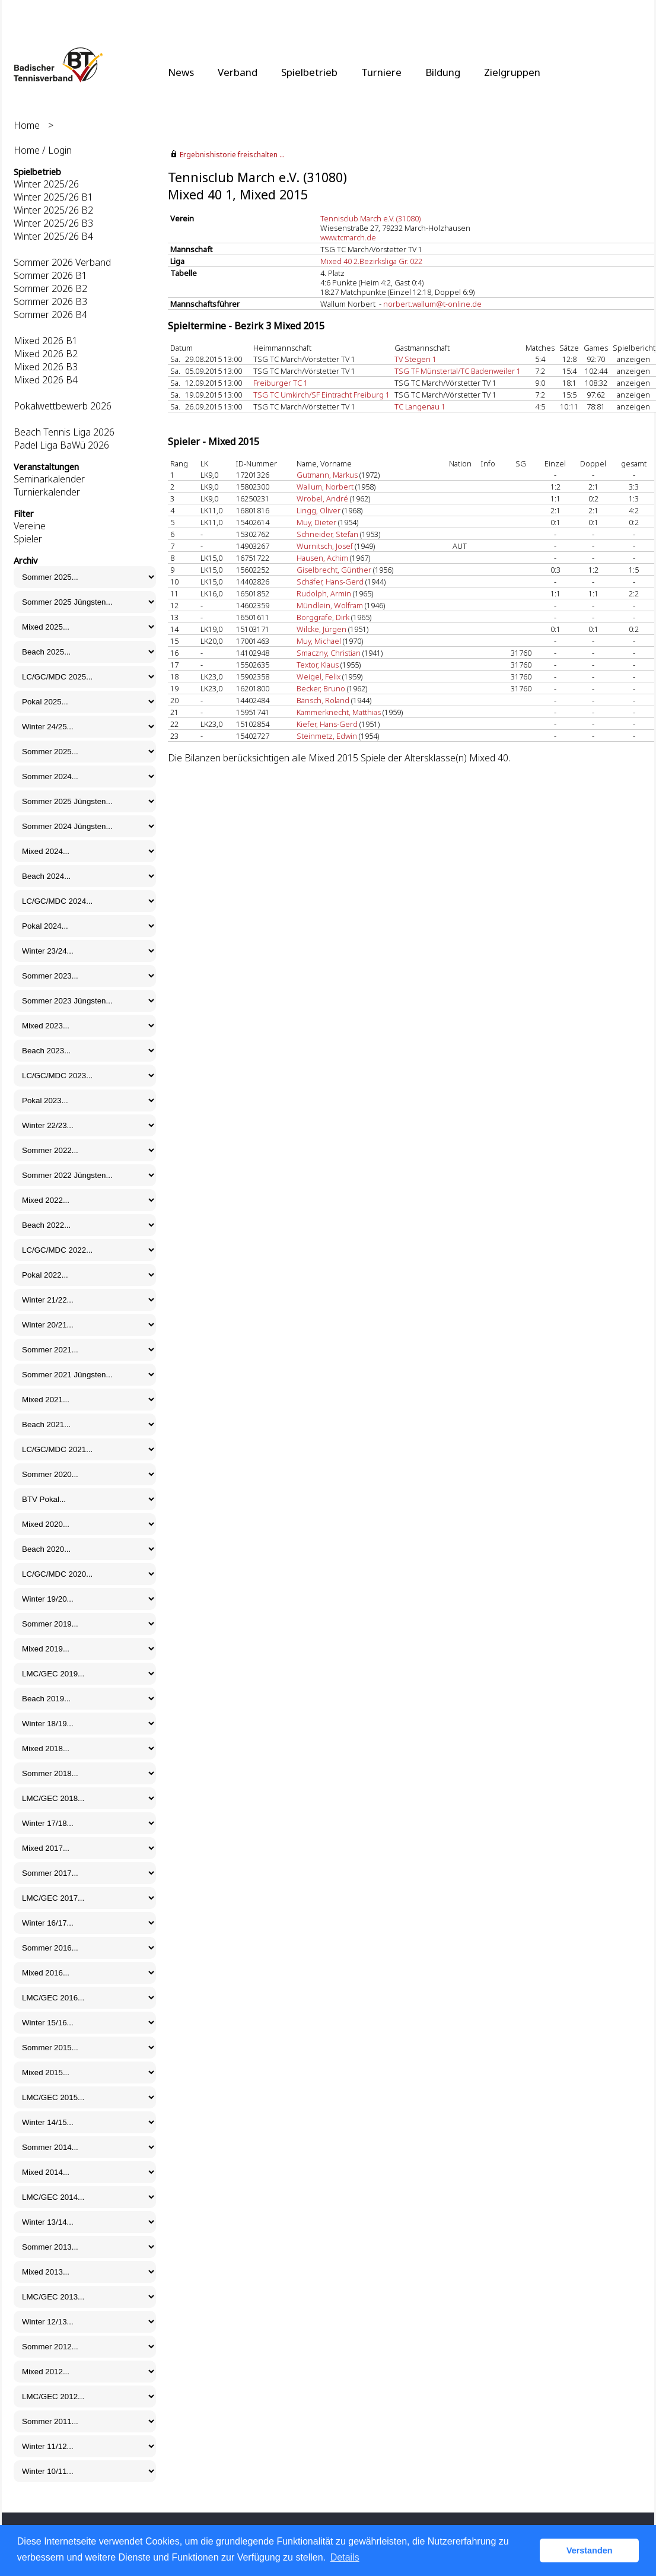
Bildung (442, 72)
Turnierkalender (47, 491)
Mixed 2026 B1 (46, 340)
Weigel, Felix (318, 676)
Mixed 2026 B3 (46, 366)
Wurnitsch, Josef (325, 546)
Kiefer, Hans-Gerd (327, 724)
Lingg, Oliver (318, 510)
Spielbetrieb (309, 72)
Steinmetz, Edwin (327, 735)
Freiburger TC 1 (280, 382)
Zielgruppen (512, 72)
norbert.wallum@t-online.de (432, 303)
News (181, 72)
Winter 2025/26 (46, 183)
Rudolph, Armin (324, 593)
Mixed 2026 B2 (46, 353)
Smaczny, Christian (329, 652)
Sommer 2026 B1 (50, 275)
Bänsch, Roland (323, 700)
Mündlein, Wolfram (330, 605)
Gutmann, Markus (327, 474)
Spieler (28, 538)
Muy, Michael (319, 641)
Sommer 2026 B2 (50, 288)
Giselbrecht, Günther (334, 569)
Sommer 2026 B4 (50, 314)
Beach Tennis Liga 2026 (64, 432)
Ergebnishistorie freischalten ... (232, 155)
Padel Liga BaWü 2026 (61, 445)
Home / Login (43, 150)
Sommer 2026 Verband (62, 262)
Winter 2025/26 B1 (53, 197)
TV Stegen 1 (415, 359)
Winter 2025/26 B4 (53, 236)
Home (27, 125)
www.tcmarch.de (348, 237)
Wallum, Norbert (325, 486)
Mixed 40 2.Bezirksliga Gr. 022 (371, 261)
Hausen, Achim (322, 557)
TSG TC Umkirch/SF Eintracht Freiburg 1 (321, 394)
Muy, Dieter (316, 522)
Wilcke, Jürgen (321, 629)
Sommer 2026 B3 (50, 301)
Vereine (30, 525)
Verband (237, 72)
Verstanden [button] (589, 2550)
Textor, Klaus (318, 664)
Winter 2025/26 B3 (53, 223)
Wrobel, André (322, 498)
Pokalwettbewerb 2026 (63, 405)
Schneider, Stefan (327, 534)
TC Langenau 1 (419, 406)
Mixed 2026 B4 (46, 379)
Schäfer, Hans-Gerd (330, 581)
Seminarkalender (49, 478)
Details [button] (344, 2557)
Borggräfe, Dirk (323, 617)
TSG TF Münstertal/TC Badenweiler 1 (457, 371)
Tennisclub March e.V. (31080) (370, 218)
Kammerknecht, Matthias (339, 712)
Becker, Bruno (321, 688)
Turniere (381, 72)
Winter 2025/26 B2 (53, 210)
